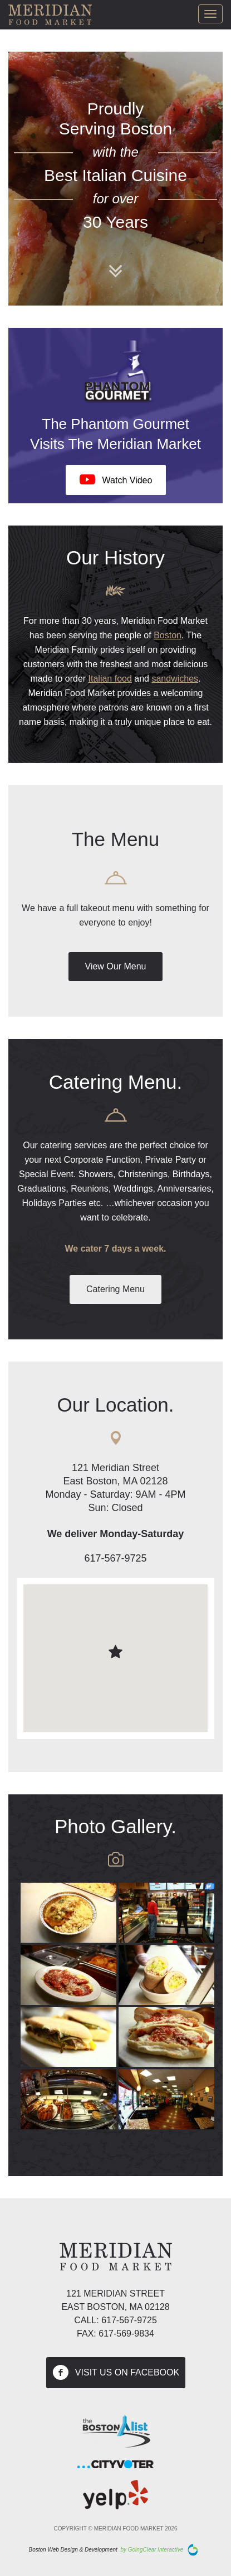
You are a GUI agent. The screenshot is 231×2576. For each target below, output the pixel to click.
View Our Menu (115, 966)
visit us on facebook (115, 2373)
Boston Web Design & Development (73, 2550)
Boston (167, 635)
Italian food (110, 678)
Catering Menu (115, 1289)
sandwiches (174, 678)
